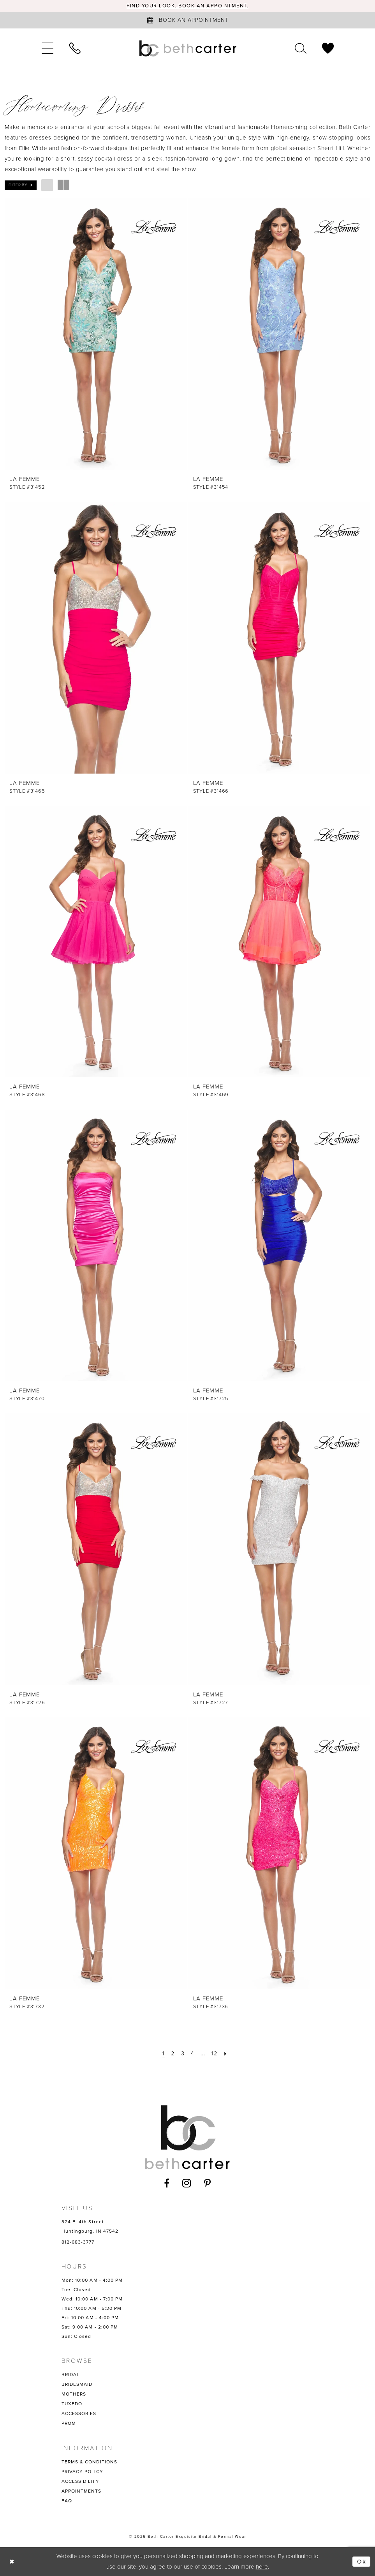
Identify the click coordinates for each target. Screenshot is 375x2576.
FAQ (67, 2500)
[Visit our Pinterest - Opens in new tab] (207, 2183)
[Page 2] (173, 2053)
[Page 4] (192, 2053)
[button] (47, 48)
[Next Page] (225, 2053)
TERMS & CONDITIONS (90, 2461)
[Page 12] (214, 2053)
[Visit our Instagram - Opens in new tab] (186, 2183)
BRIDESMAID (77, 2384)
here (262, 2566)
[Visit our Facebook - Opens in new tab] (167, 2183)
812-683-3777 (78, 2242)
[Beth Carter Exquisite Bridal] (187, 48)
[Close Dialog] (12, 2561)
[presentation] (96, 334)
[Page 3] (183, 2053)
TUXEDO (72, 2403)
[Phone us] (74, 48)
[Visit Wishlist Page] (328, 48)
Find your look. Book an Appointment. (187, 5)
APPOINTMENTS (82, 2491)
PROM (69, 2423)
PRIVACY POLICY (82, 2471)
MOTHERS (74, 2394)
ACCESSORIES (79, 2413)
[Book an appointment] (188, 20)
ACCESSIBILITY (80, 2481)
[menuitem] (47, 48)
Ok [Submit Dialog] (361, 2561)
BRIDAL (71, 2374)
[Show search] (300, 48)
